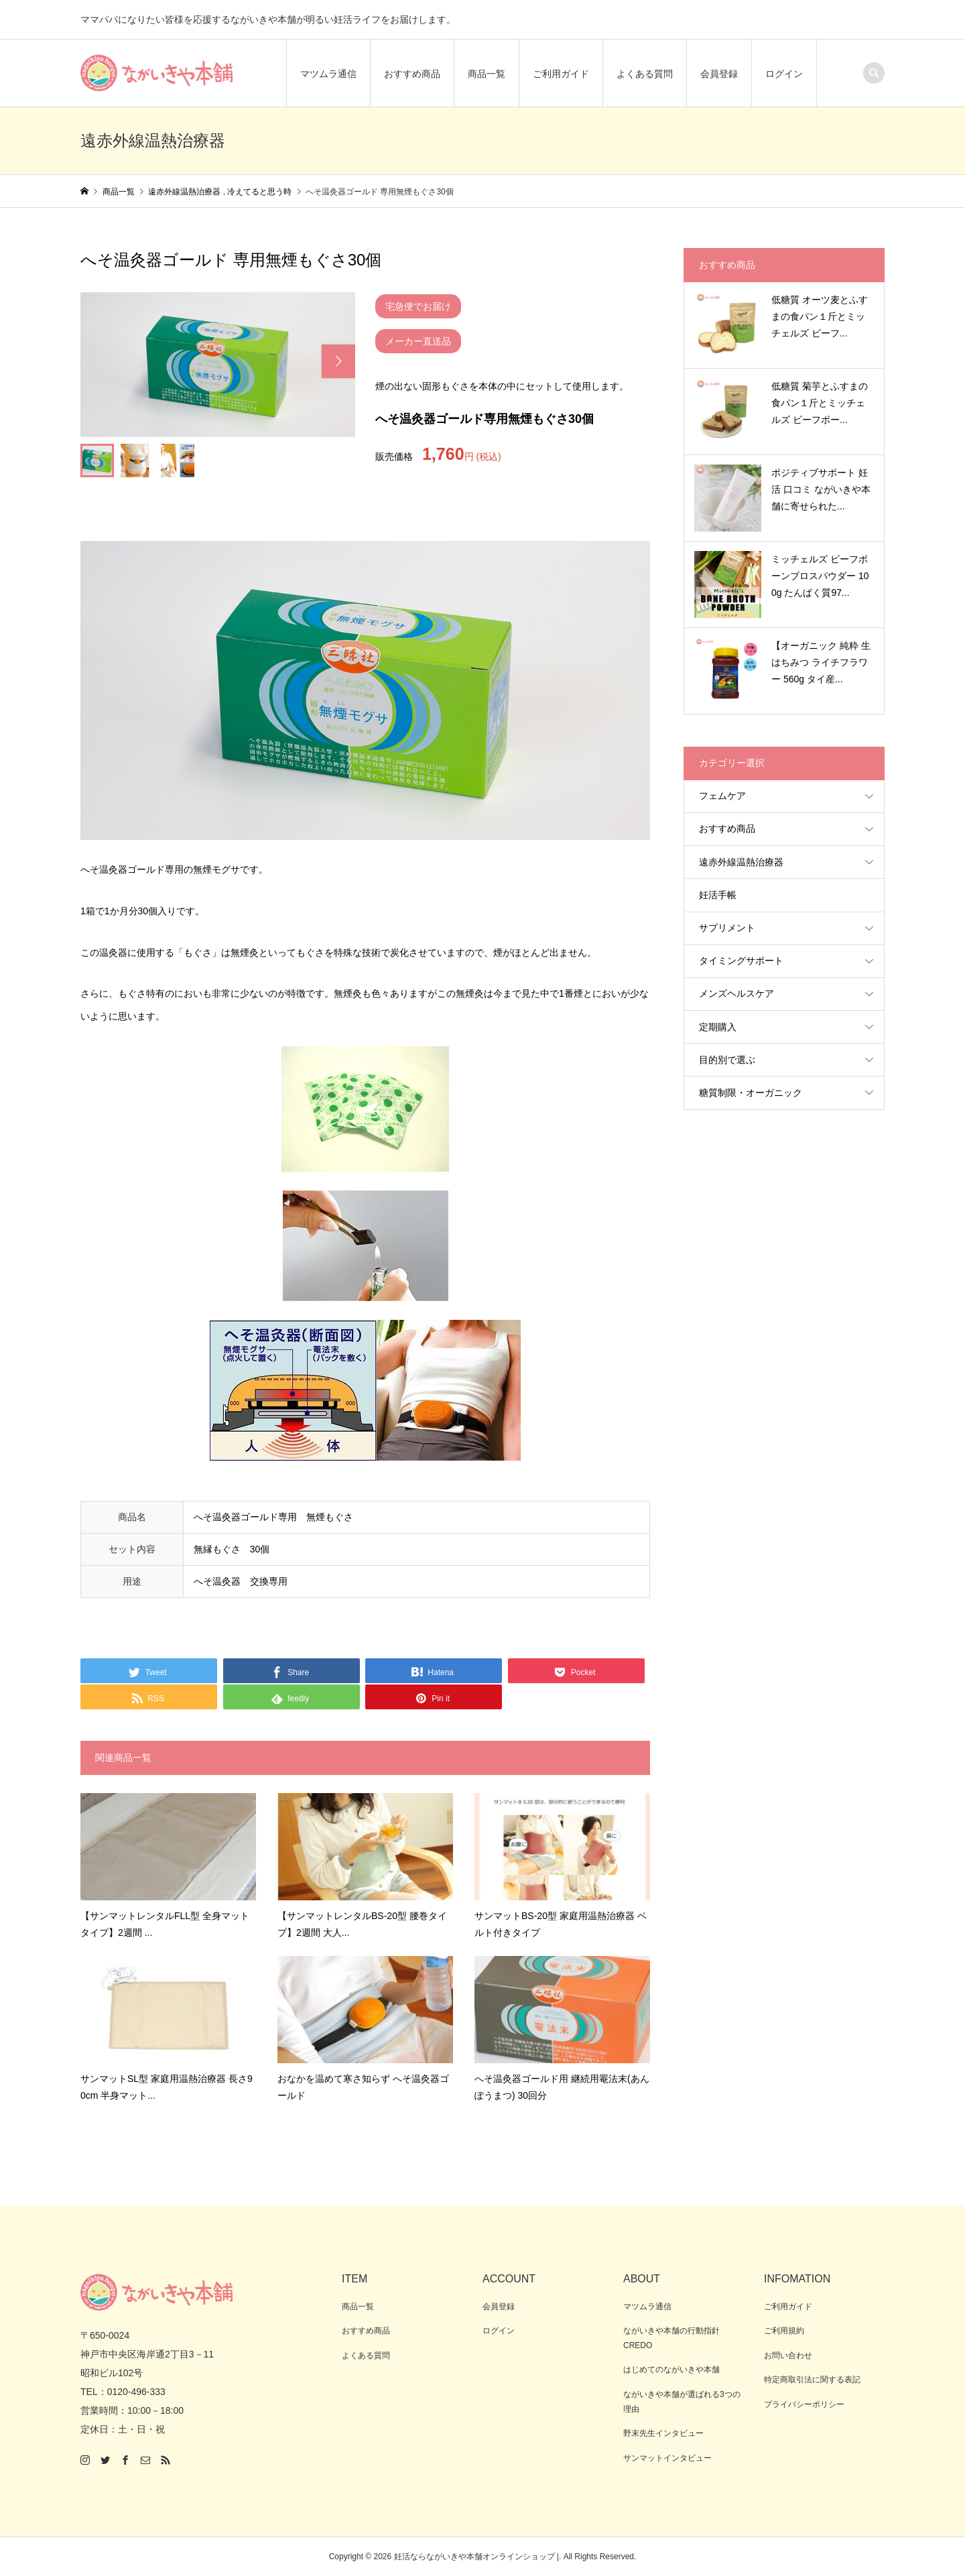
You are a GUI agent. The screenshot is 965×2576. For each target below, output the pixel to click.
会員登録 (719, 73)
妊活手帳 (717, 895)
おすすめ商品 (412, 73)
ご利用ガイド (561, 73)
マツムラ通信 (328, 73)
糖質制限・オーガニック (750, 1092)
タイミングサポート (741, 960)
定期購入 (717, 1027)
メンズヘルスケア (736, 993)
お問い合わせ (788, 2355)
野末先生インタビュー (663, 2433)
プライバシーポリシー (804, 2404)
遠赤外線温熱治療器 (741, 862)
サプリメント (727, 927)
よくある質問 (645, 73)
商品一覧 (486, 73)
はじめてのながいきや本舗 (671, 2369)
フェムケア (722, 795)
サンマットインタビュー (667, 2458)
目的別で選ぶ (727, 1059)
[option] (217, 364)
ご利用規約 (784, 2330)
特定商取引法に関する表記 (812, 2379)
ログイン (784, 73)
